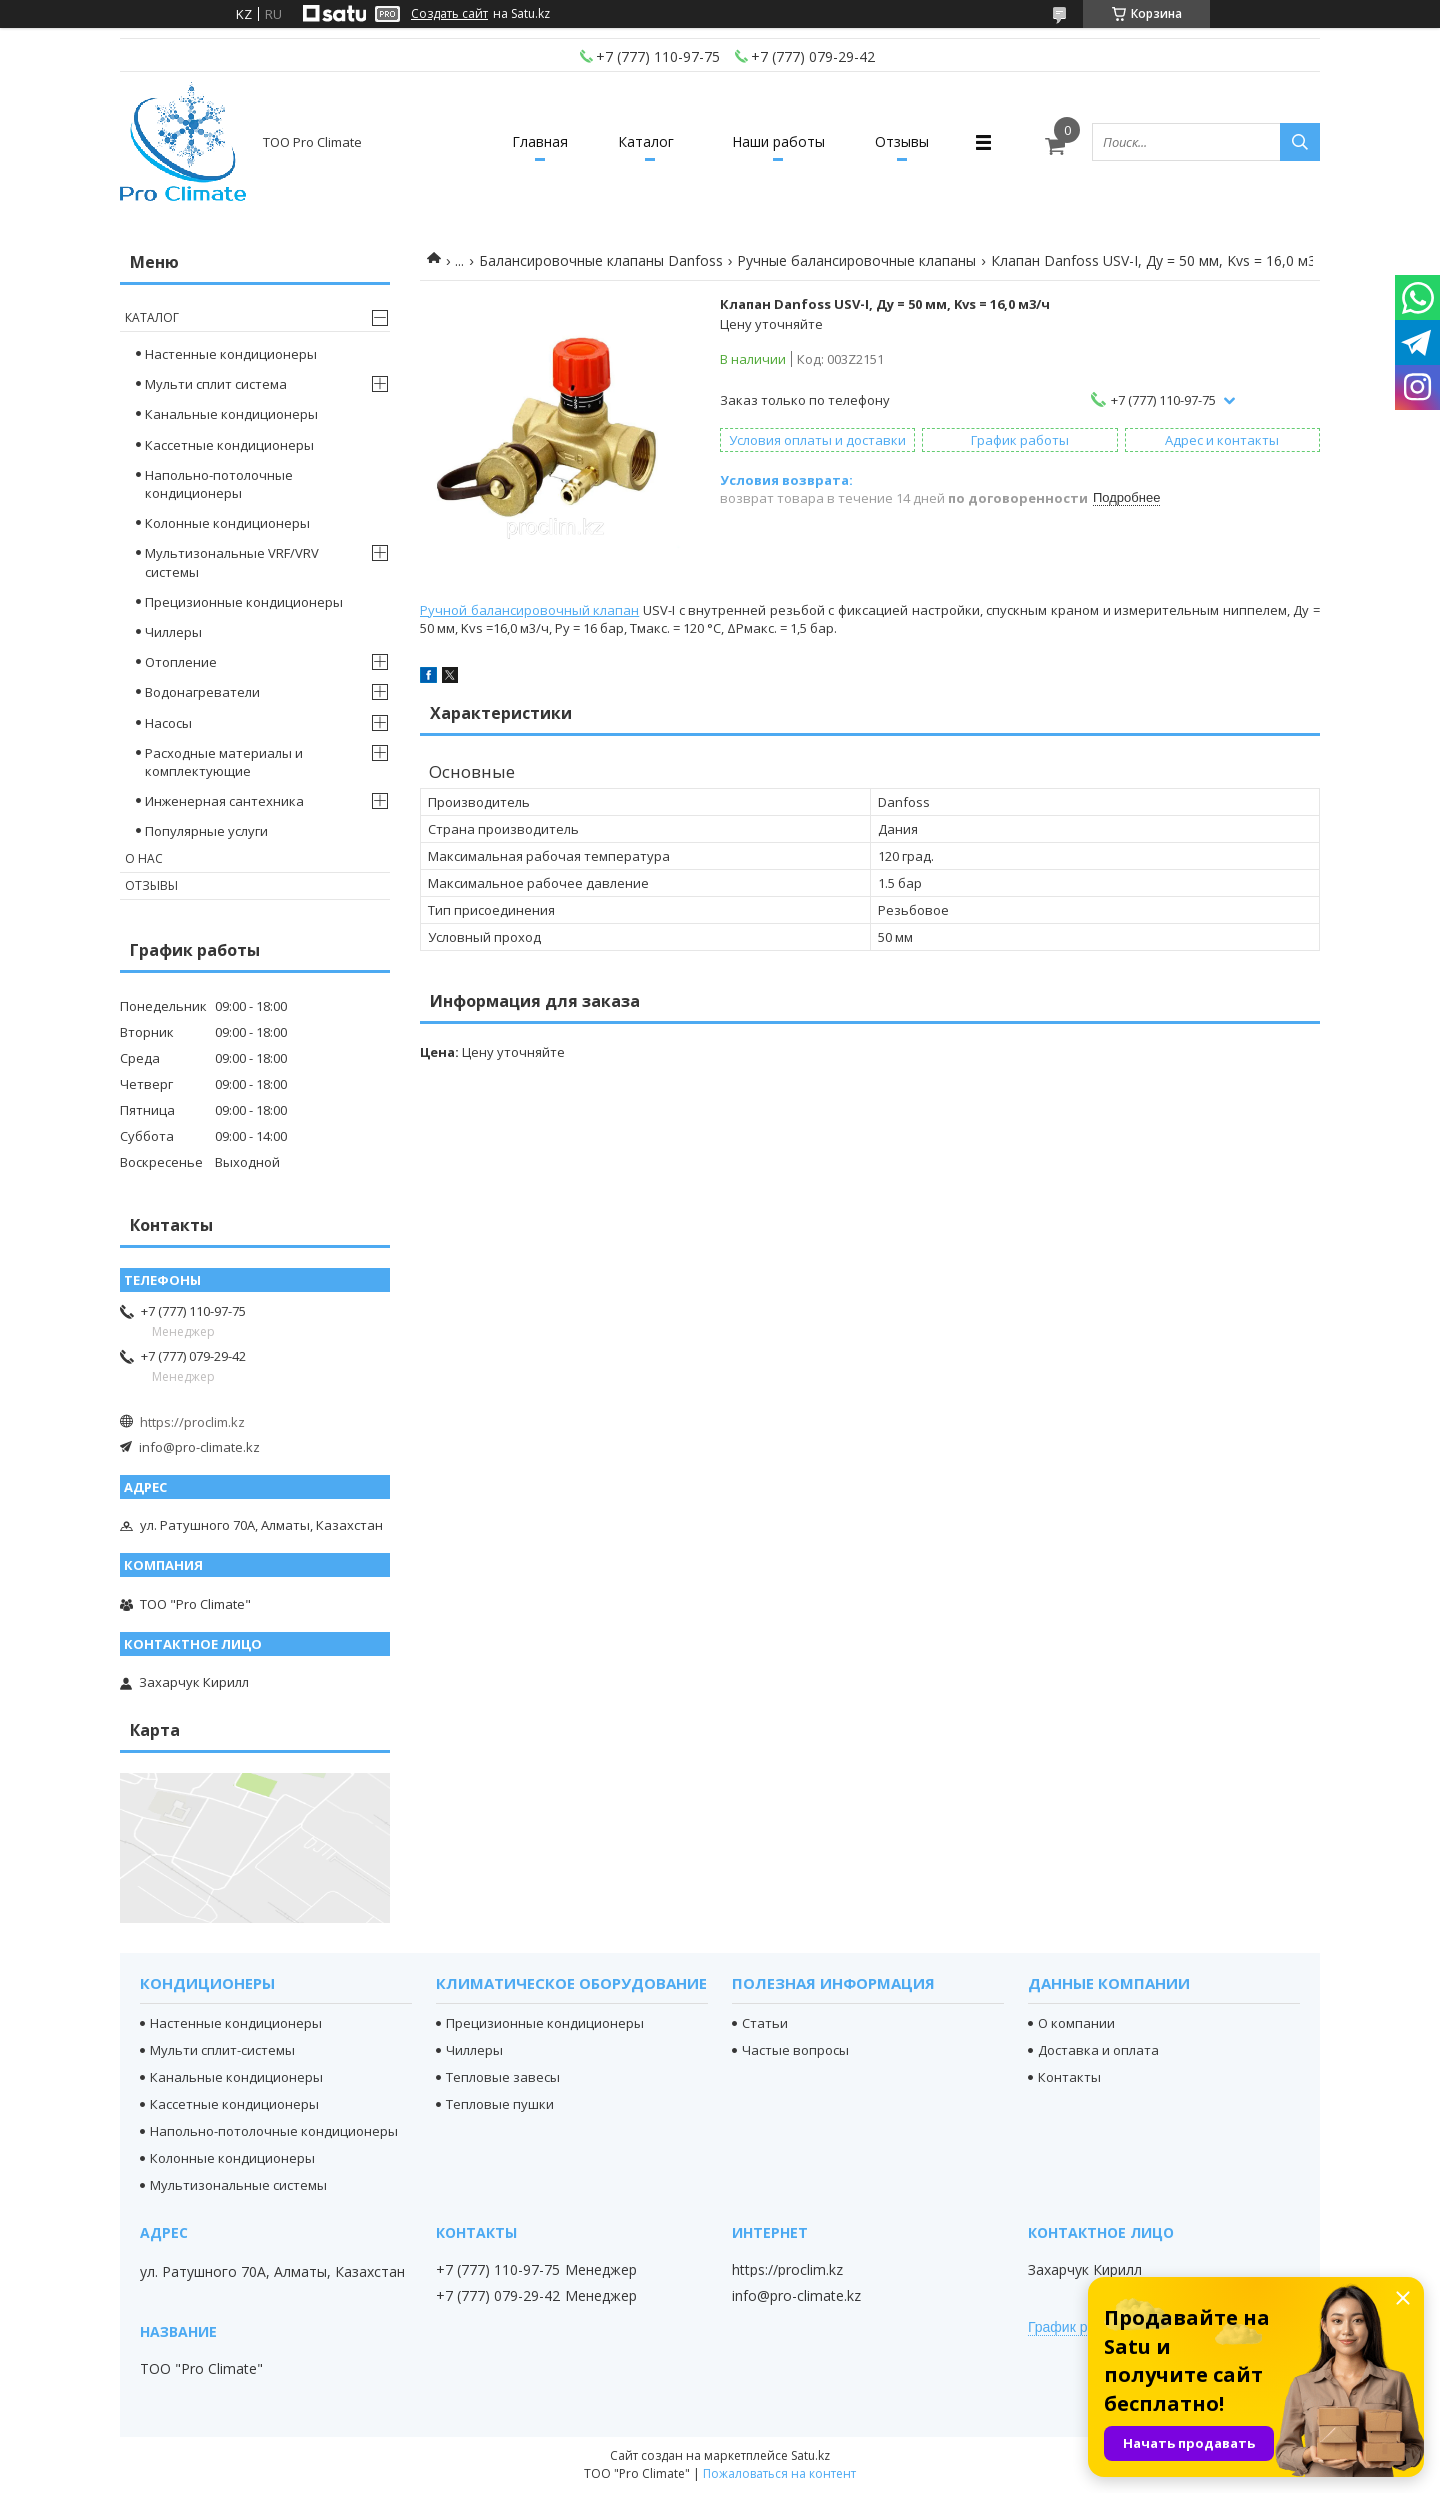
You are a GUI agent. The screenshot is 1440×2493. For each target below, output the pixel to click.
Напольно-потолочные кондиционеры (219, 484)
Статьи (765, 2023)
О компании (1076, 2023)
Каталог (646, 141)
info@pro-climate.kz (199, 1447)
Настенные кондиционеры (231, 354)
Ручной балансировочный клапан (529, 610)
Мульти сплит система (216, 384)
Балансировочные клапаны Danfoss (601, 260)
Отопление (181, 662)
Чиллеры (173, 632)
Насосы (168, 723)
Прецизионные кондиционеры (244, 602)
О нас (144, 858)
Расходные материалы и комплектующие (224, 762)
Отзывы (902, 141)
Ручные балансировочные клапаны (856, 260)
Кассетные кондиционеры (229, 445)
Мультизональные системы (238, 2185)
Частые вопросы (795, 2050)
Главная (540, 141)
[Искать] (1300, 142)
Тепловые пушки (500, 2104)
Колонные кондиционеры (227, 523)
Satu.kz (810, 2455)
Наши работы (778, 141)
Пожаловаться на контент (779, 2473)
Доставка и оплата (1098, 2050)
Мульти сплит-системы (222, 2050)
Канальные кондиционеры (231, 414)
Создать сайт (449, 14)
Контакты (1069, 2077)
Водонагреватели (202, 692)
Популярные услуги (206, 831)
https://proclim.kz (192, 1422)
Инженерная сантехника (224, 801)
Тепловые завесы (503, 2077)
